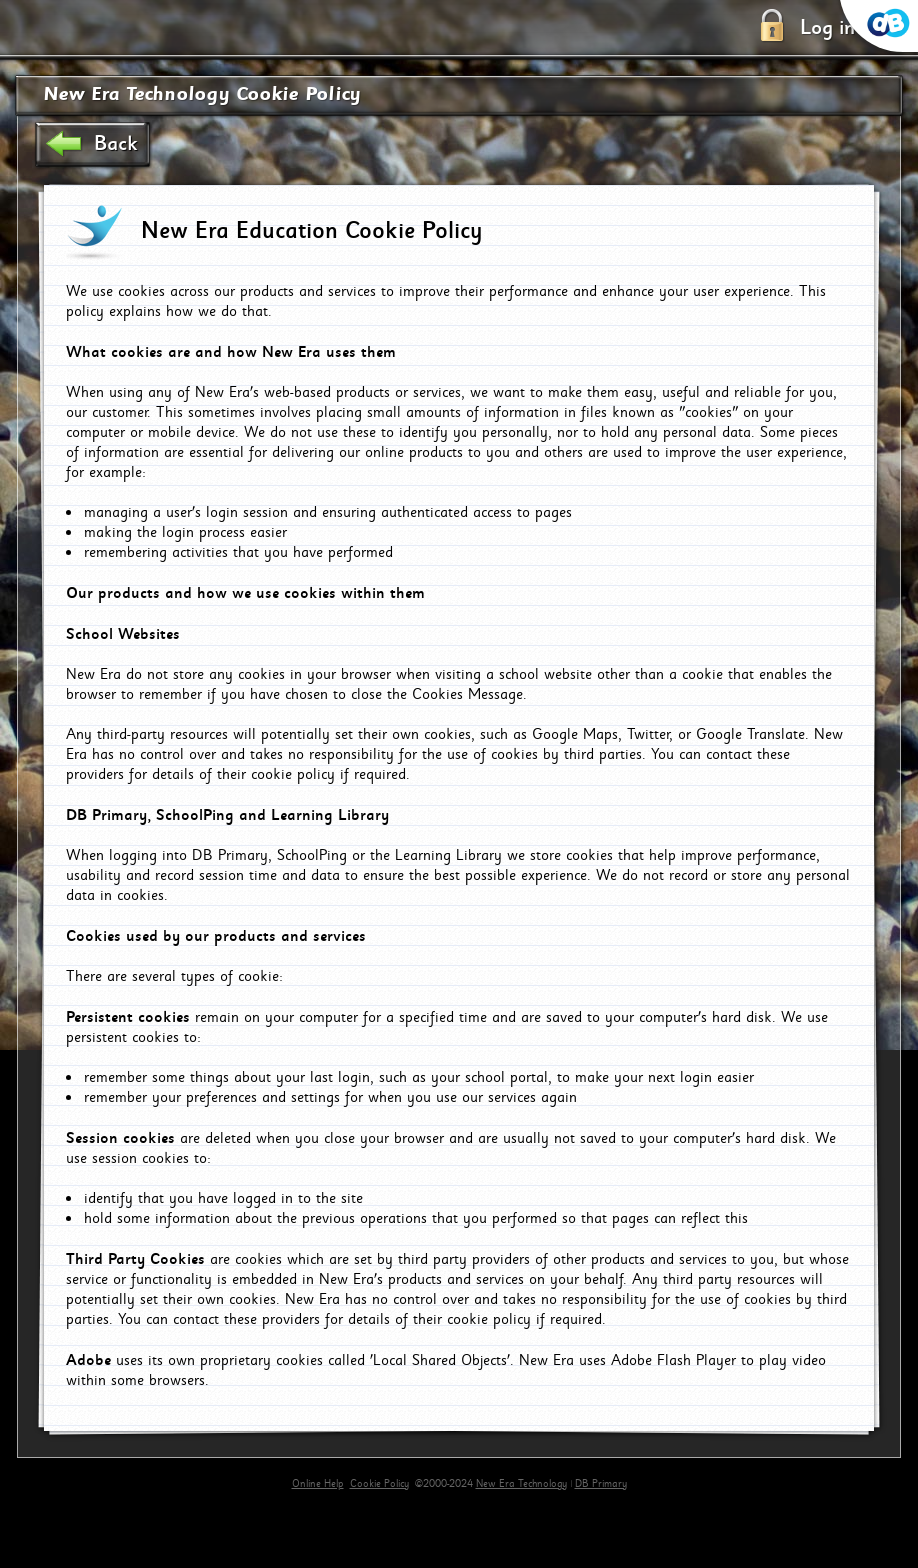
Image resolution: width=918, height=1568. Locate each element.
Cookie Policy (379, 1484)
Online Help (318, 1484)
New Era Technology (521, 1484)
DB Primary (601, 1484)
